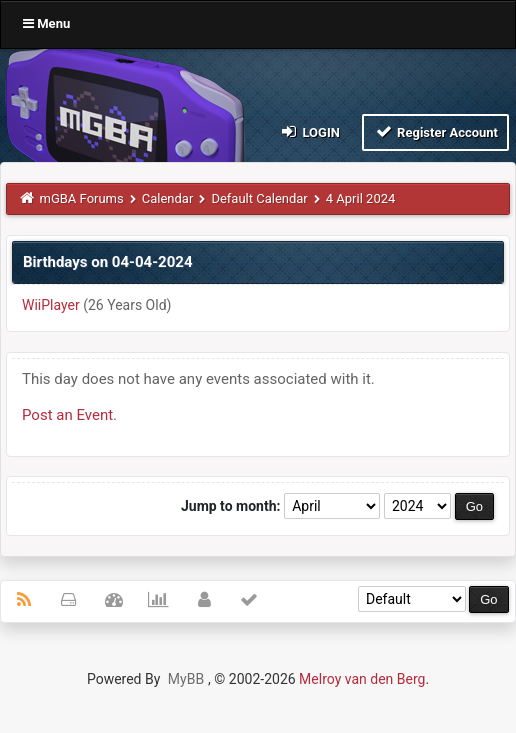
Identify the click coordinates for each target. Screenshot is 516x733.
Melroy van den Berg (362, 679)
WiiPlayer (51, 305)
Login (309, 131)
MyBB (186, 679)
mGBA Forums (82, 198)
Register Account (435, 131)
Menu (46, 23)
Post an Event (67, 415)
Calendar (168, 198)
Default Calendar (259, 198)
